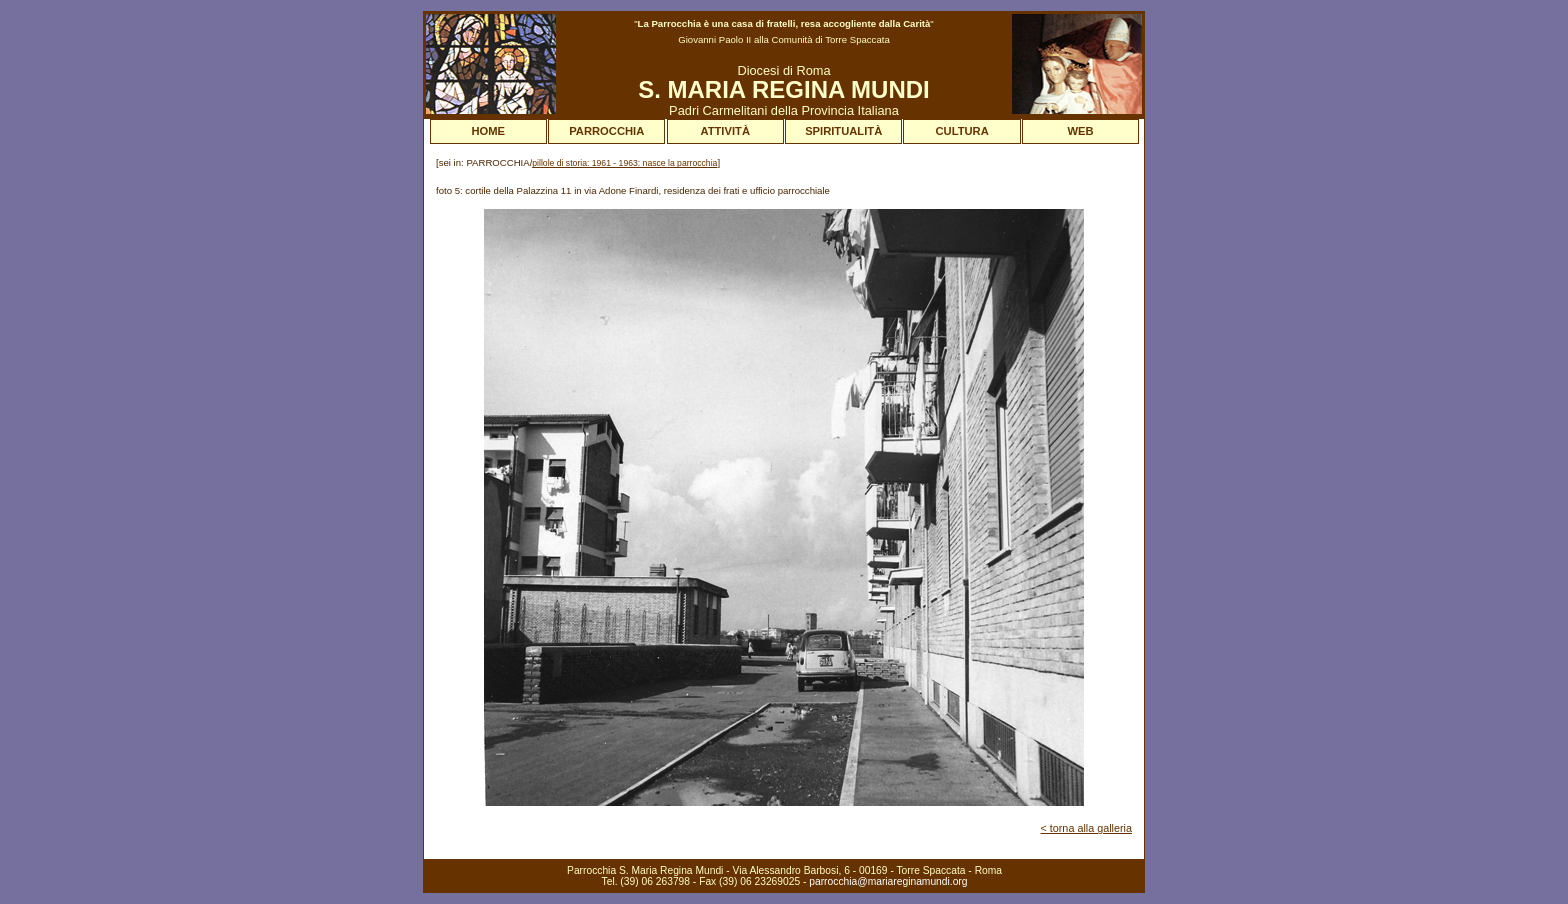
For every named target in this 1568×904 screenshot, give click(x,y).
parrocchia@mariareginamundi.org (888, 881)
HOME (488, 131)
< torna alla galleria (1086, 828)
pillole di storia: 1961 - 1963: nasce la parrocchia (624, 163)
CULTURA (962, 131)
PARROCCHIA (606, 131)
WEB (1081, 131)
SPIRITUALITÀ (843, 131)
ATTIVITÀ (725, 131)
